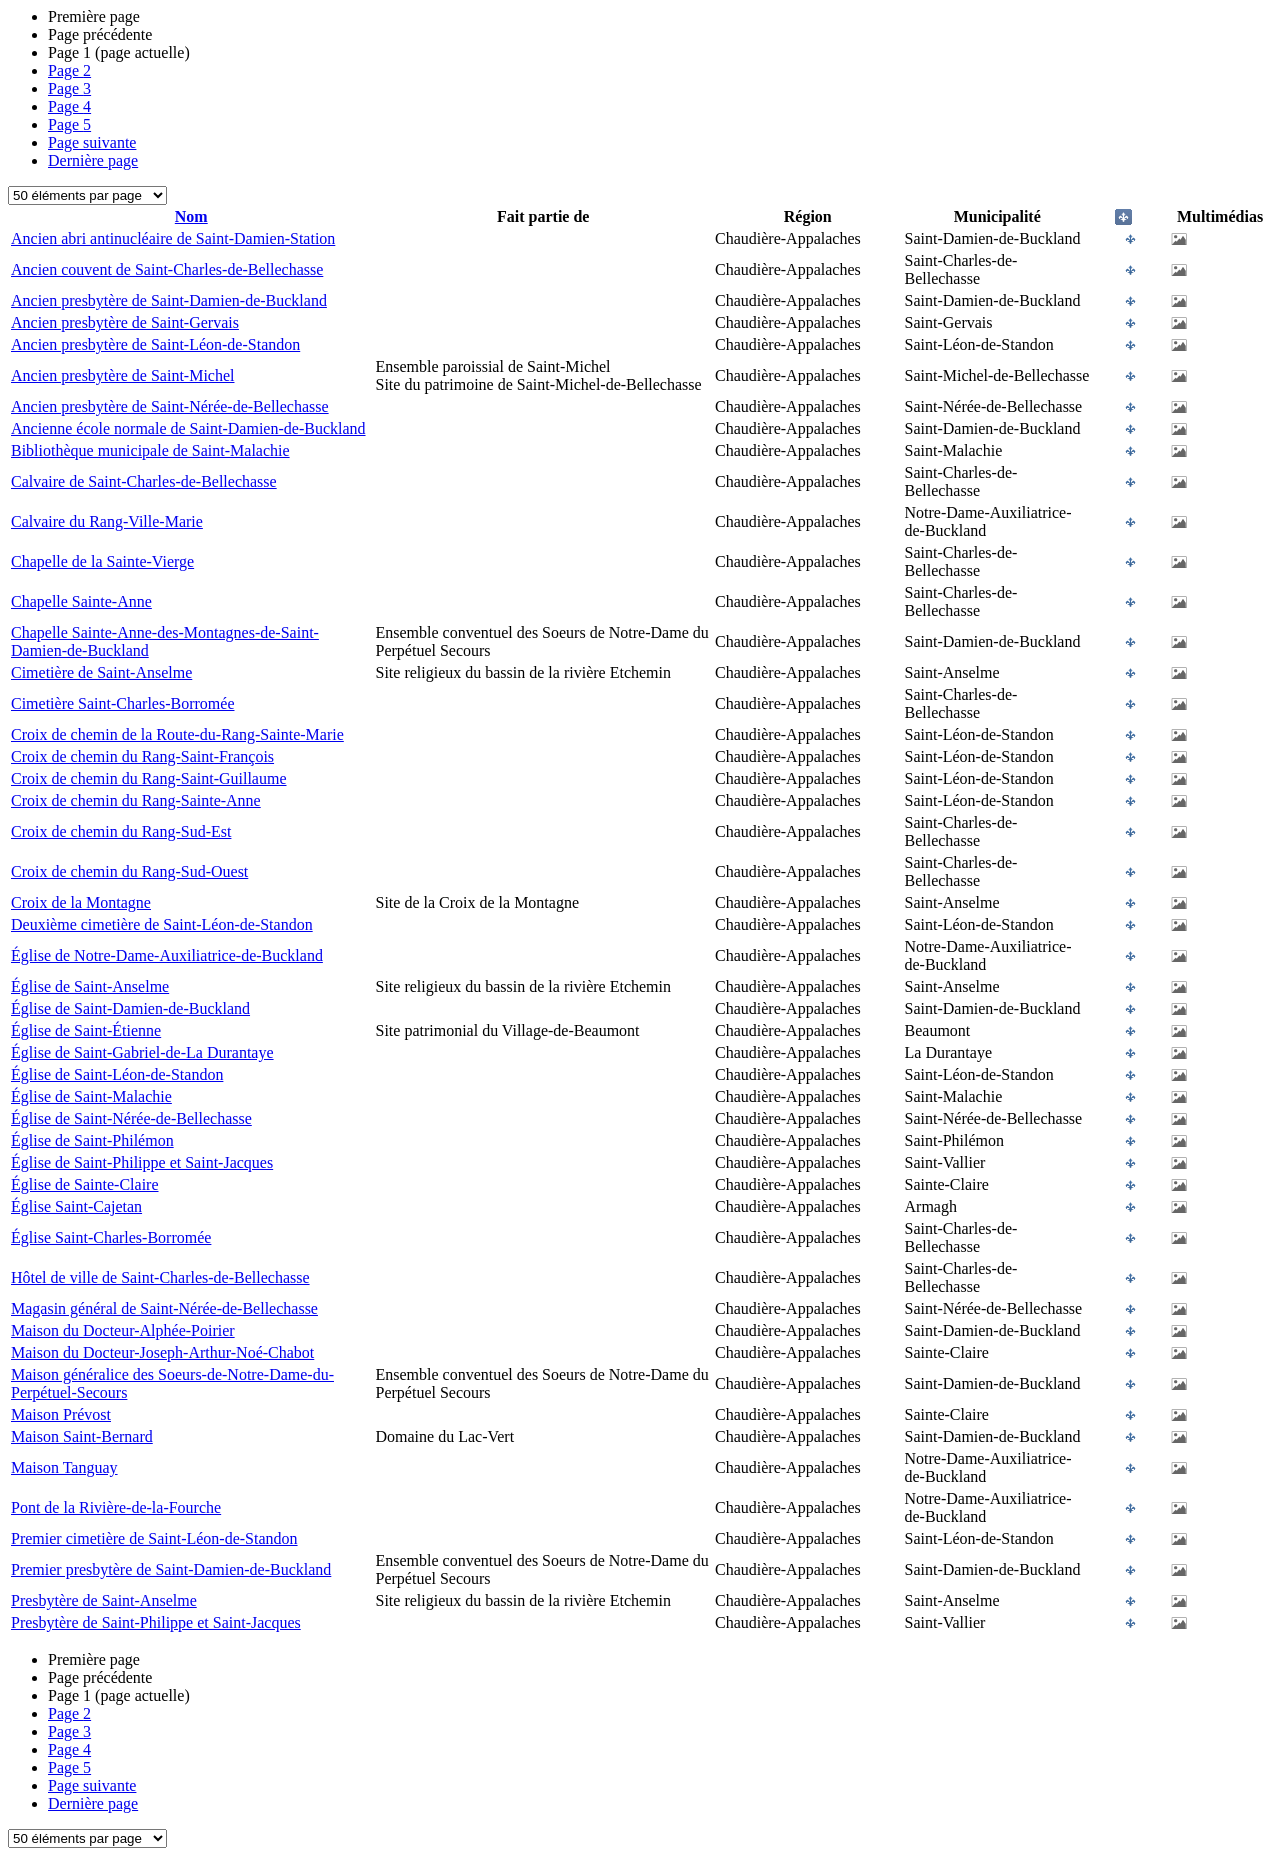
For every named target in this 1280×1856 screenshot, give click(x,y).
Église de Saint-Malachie (91, 1096)
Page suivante (92, 142)
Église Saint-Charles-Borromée (111, 1237)
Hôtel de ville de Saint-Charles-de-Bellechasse (160, 1277)
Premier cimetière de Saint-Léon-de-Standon (154, 1538)
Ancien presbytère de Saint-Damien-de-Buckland (169, 300)
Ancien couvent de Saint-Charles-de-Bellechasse (167, 269)
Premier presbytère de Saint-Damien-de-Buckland (171, 1569)
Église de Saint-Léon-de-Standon (117, 1074)
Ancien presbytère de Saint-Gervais (125, 322)
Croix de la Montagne (81, 902)
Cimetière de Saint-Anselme (101, 672)
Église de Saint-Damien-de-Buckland (130, 1008)
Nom (191, 216)
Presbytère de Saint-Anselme (104, 1600)
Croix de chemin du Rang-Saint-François (142, 756)
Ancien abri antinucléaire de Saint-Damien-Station (173, 238)
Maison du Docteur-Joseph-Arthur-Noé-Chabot (162, 1352)
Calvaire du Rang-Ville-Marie (107, 521)
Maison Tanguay (64, 1467)
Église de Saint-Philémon (92, 1140)
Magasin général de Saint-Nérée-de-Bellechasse (164, 1308)
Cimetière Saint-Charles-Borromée (122, 703)
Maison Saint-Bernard (82, 1436)
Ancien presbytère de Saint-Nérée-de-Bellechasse (170, 406)
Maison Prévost (61, 1414)
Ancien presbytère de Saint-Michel (122, 375)
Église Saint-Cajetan (76, 1206)
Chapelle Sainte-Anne (81, 601)
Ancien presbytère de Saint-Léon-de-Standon (155, 344)
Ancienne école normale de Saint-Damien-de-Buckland (188, 428)
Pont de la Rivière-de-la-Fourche (116, 1507)
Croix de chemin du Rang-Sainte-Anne (136, 800)
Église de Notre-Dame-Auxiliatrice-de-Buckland (167, 955)
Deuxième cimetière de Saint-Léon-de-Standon (162, 924)
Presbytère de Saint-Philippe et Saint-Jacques (156, 1622)
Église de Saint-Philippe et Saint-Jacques (142, 1162)
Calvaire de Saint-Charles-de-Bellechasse (144, 481)
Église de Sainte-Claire (85, 1184)
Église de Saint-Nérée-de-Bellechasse (131, 1118)
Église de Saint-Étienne (86, 1030)
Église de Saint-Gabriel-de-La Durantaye (142, 1052)
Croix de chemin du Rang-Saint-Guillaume (149, 778)
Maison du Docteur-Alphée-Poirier (123, 1330)
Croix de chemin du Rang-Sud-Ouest (129, 871)
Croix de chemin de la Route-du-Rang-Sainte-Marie (177, 734)
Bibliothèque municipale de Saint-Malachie (150, 450)
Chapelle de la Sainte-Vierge (102, 561)
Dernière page (93, 160)
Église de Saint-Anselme (90, 986)
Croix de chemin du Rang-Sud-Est (121, 831)
